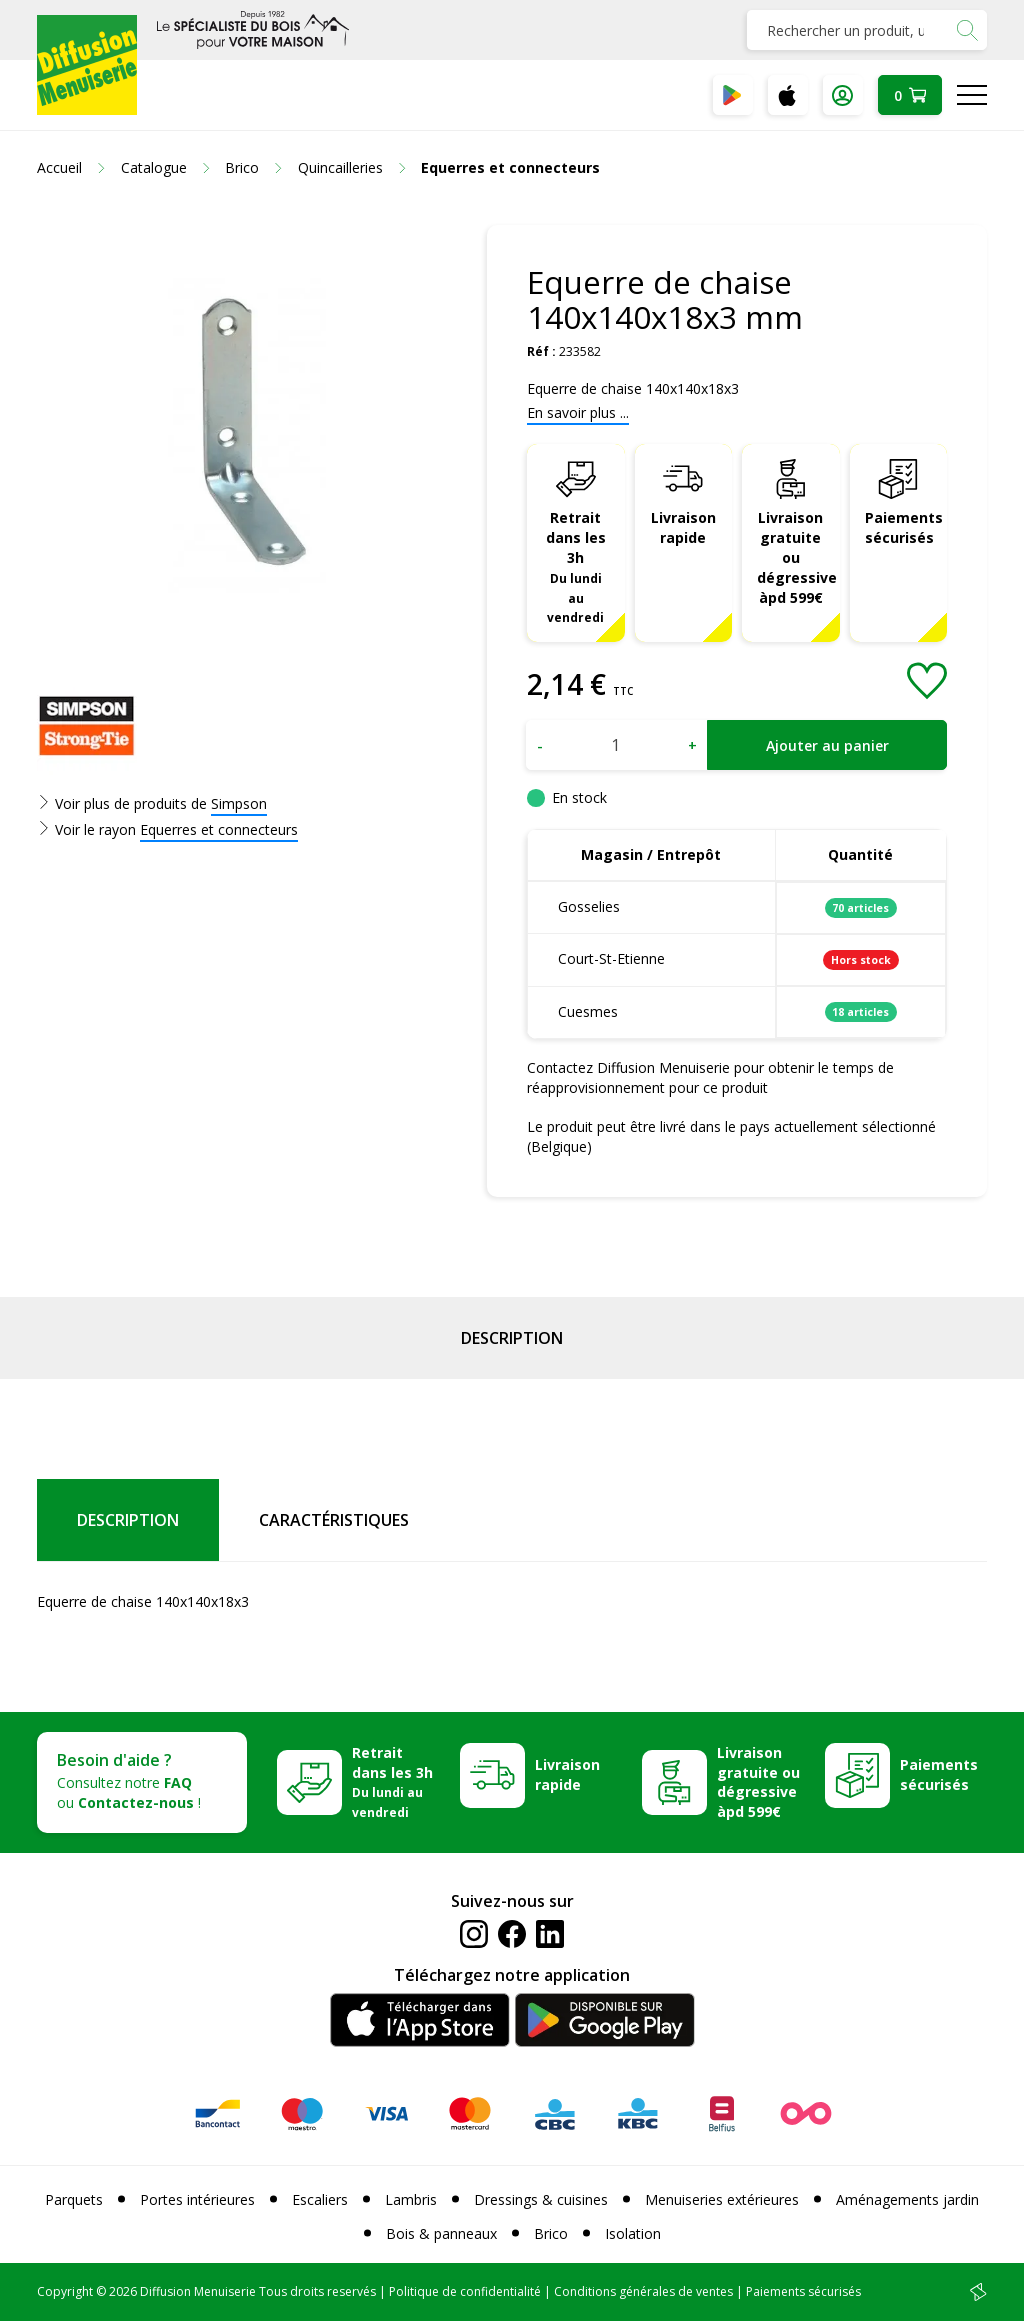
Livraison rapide (683, 527)
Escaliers (320, 2199)
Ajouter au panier (827, 745)
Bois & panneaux (441, 2233)
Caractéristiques (334, 1520)
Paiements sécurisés (904, 527)
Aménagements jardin (907, 2199)
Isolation (633, 2233)
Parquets (74, 2199)
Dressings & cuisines (541, 2199)
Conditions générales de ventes (643, 2291)
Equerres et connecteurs (219, 829)
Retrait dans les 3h (576, 566)
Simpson (239, 803)
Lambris (411, 2199)
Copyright (65, 2291)
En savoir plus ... (578, 412)
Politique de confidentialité (465, 2291)
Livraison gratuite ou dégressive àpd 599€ (797, 557)
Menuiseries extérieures (722, 2199)
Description (512, 1338)
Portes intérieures (197, 2199)
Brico (551, 2233)
